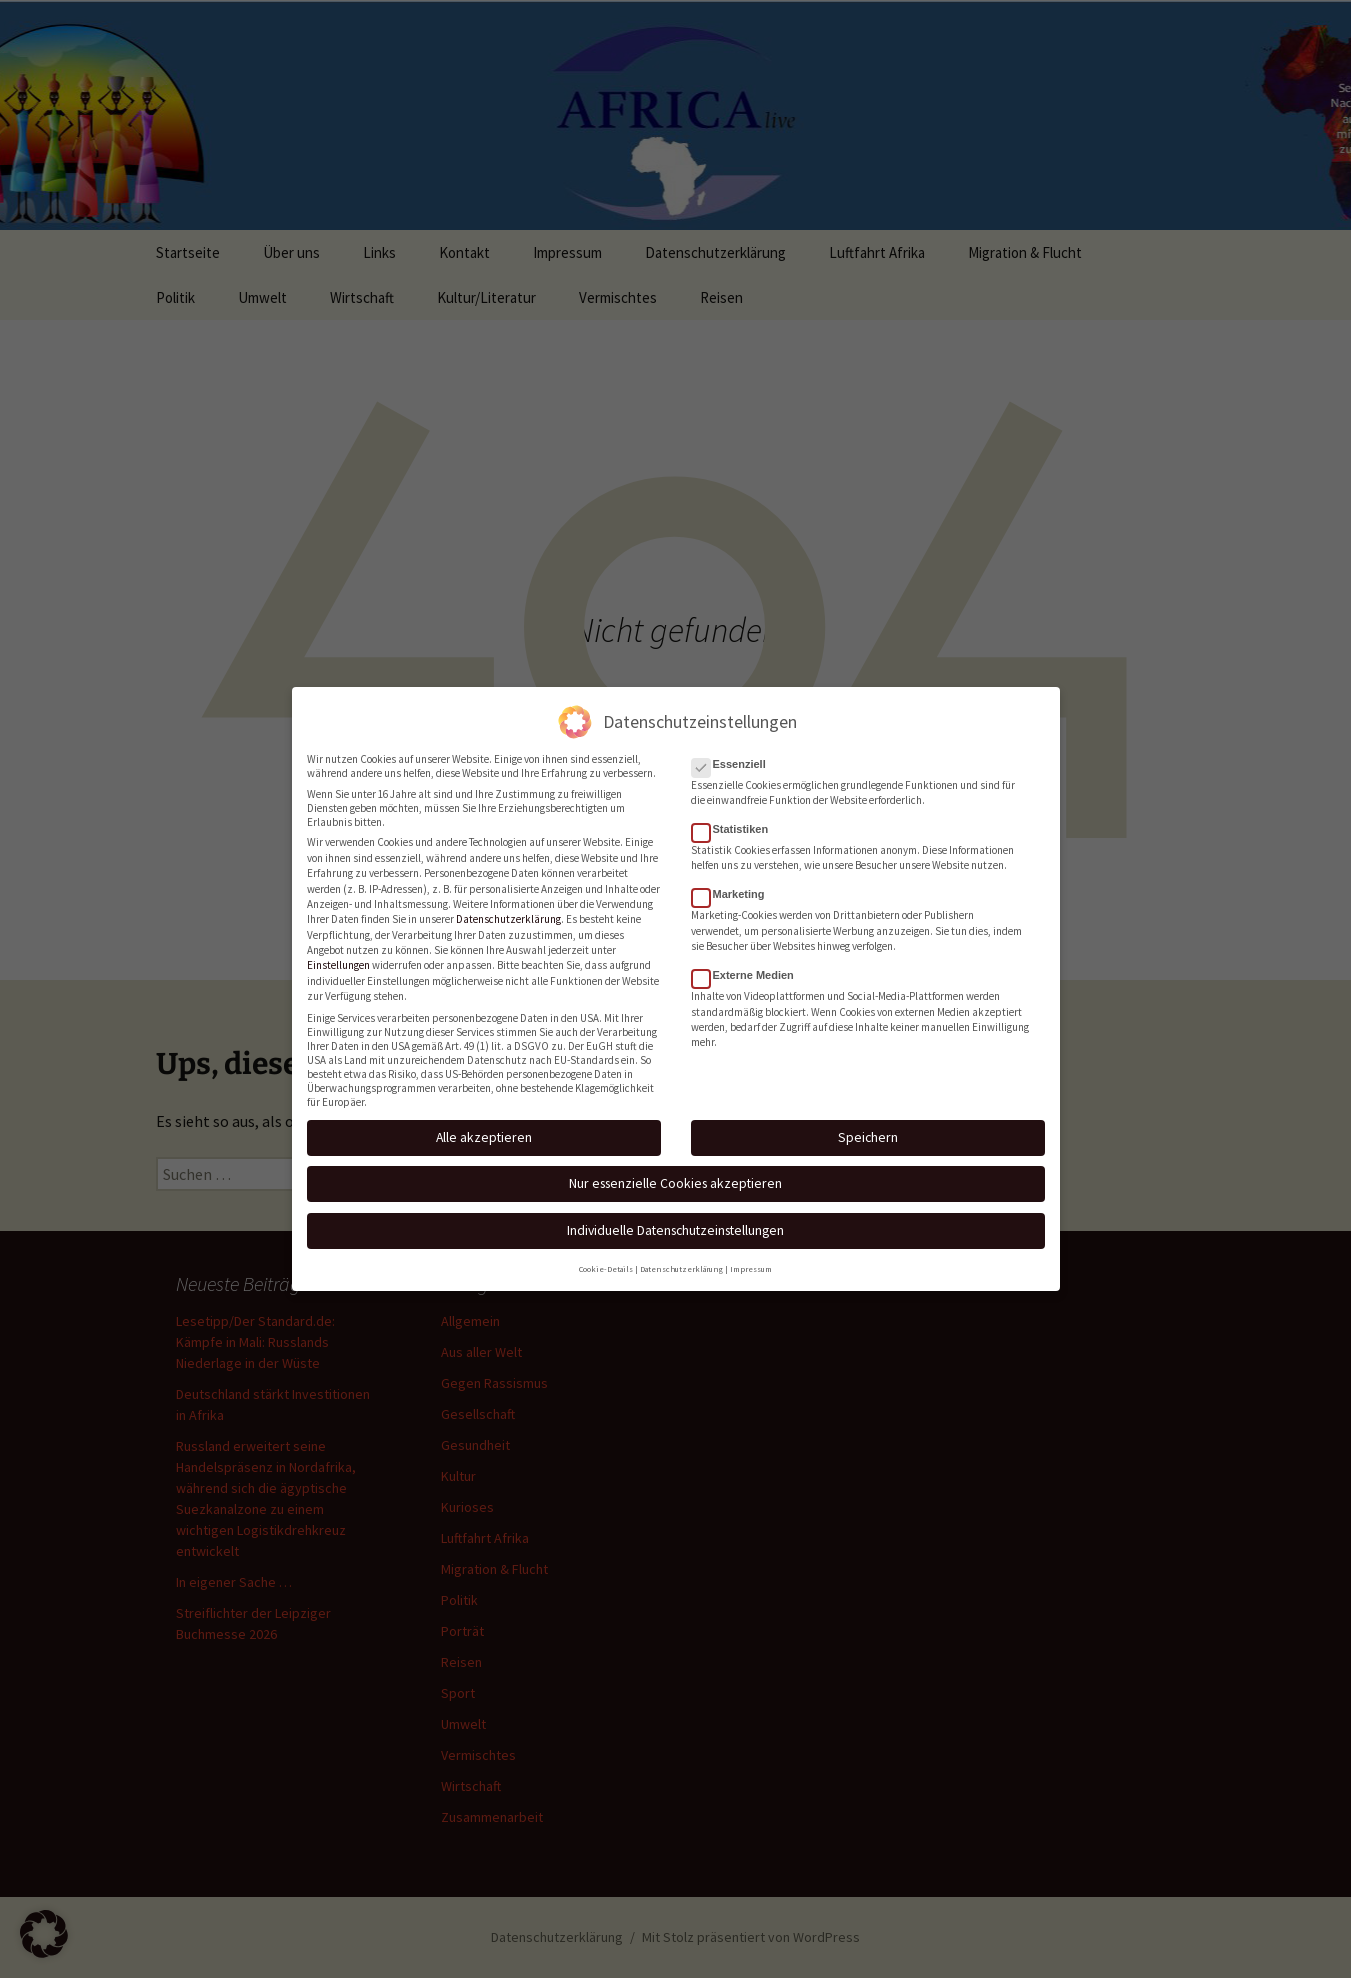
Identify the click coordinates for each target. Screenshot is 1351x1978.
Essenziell (735, 743)
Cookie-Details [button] (606, 1248)
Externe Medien (749, 955)
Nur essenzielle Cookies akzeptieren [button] (675, 1163)
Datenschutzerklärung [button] (681, 1248)
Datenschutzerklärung (508, 899)
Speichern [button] (868, 1116)
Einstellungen (338, 945)
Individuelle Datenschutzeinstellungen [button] (675, 1209)
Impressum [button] (751, 1248)
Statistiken (736, 809)
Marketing (734, 874)
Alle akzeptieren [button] (484, 1116)
